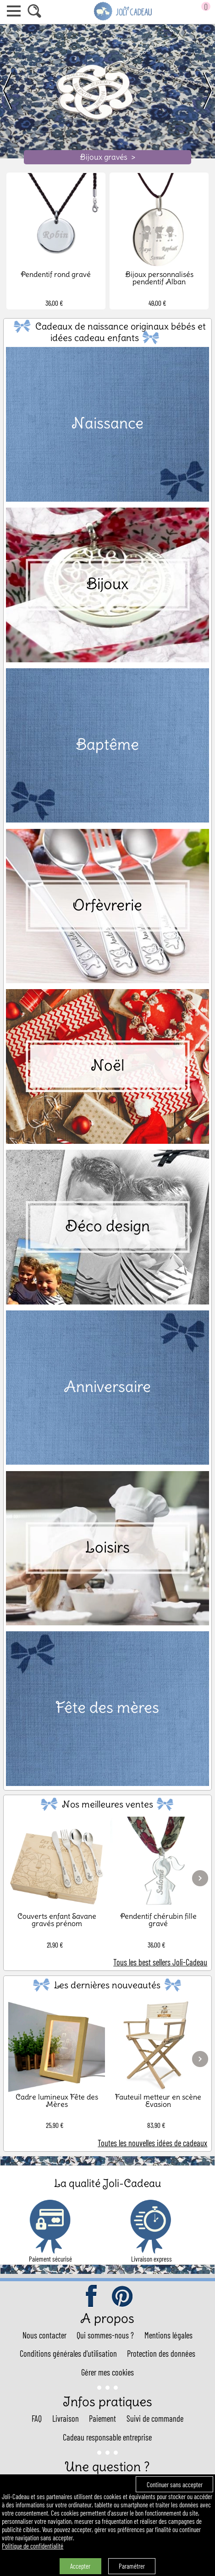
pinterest (123, 2297)
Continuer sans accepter (175, 2484)
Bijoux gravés (107, 157)
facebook (92, 2297)
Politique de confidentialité (32, 2546)
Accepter (80, 2566)
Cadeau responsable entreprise (107, 2437)
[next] (204, 91)
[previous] (11, 91)
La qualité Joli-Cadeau (107, 2183)
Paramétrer (132, 2566)
